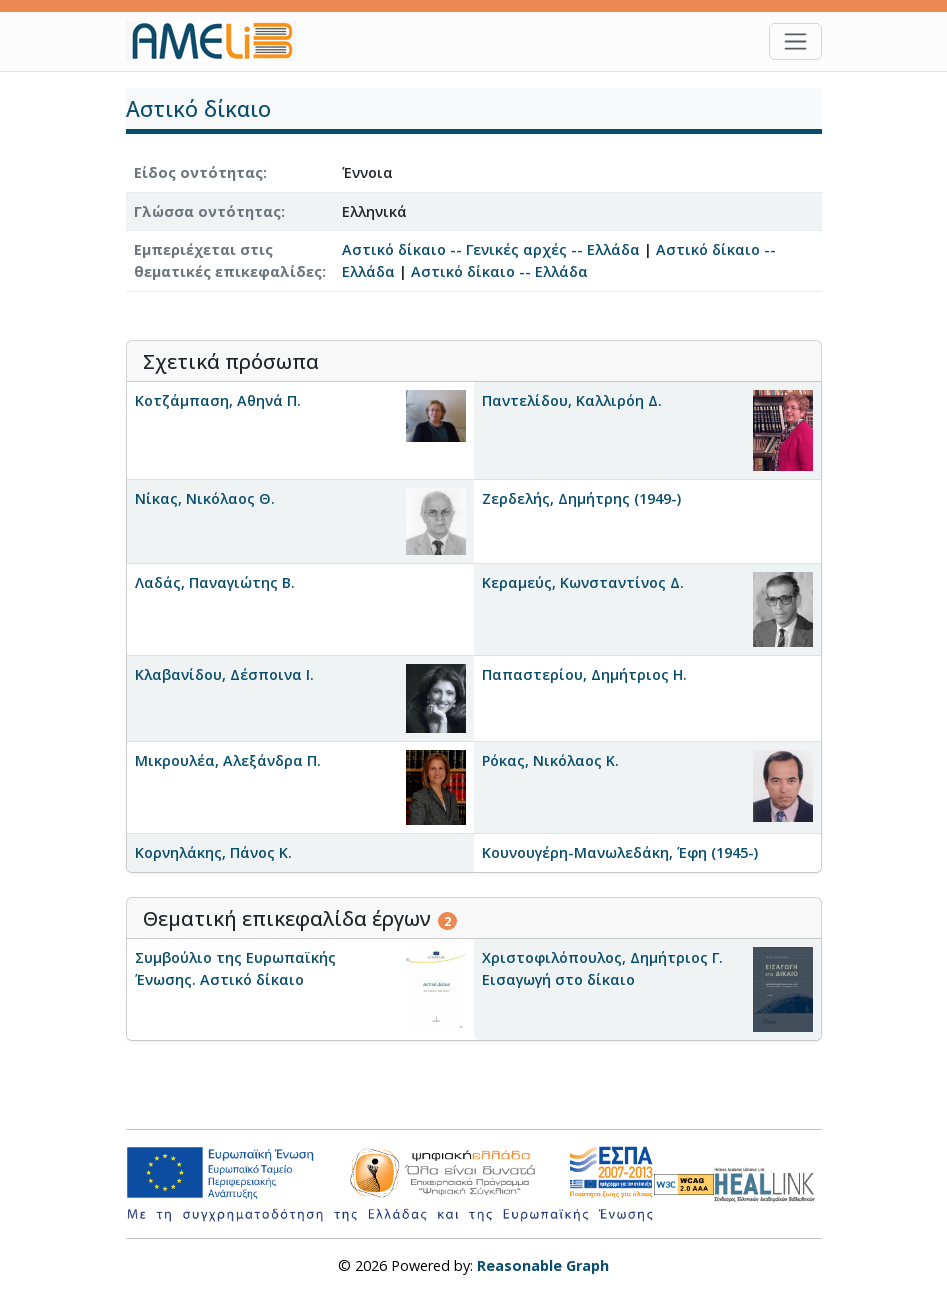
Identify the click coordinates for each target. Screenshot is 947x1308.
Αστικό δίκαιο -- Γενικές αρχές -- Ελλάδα (491, 249)
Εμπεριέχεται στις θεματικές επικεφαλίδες (228, 260)
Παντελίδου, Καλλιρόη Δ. (572, 400)
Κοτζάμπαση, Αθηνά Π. (218, 400)
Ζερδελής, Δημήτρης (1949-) (581, 498)
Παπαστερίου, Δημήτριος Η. (584, 674)
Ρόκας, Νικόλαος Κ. (550, 760)
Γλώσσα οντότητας (207, 211)
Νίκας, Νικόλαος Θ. (205, 498)
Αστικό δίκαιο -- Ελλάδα (499, 271)
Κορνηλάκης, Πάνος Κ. (213, 852)
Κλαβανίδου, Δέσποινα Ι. (224, 674)
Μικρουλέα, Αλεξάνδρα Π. (228, 760)
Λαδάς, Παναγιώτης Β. (215, 582)
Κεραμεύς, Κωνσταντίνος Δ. (583, 582)
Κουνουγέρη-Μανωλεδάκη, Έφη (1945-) (620, 852)
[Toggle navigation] (795, 41)
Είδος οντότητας (198, 172)
